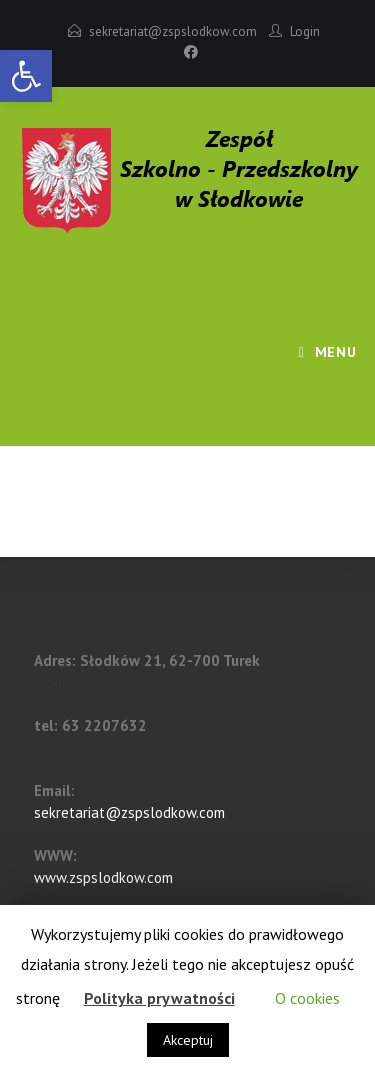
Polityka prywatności (159, 998)
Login (305, 31)
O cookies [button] (307, 998)
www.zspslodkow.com (103, 877)
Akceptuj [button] (188, 1040)
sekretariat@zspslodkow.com (173, 31)
